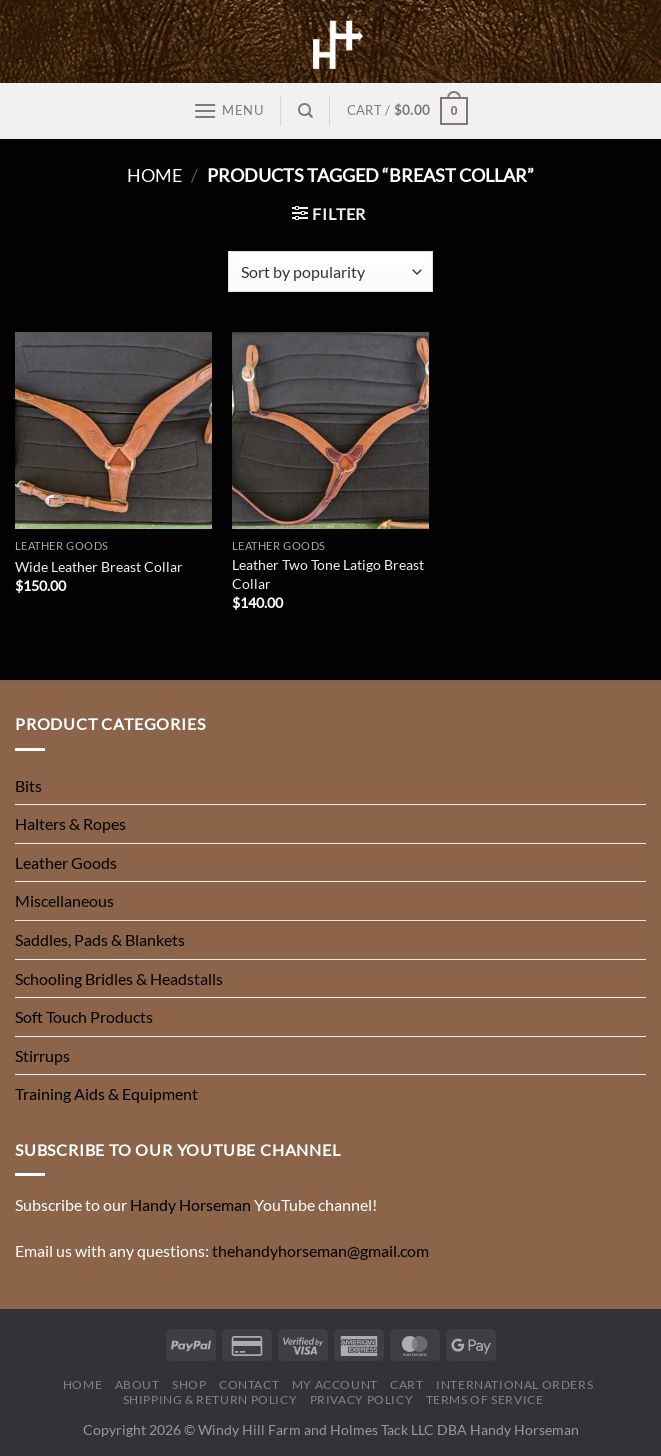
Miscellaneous (64, 900)
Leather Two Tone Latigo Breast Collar (328, 574)
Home (154, 175)
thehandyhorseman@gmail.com (320, 1250)
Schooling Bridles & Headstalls (119, 978)
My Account (335, 1384)
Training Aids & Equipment (106, 1093)
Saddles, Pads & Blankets (100, 939)
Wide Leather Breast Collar (99, 566)
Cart (406, 1384)
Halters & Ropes (70, 823)
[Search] (305, 111)
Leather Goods (66, 862)
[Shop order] (330, 271)
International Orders (514, 1384)
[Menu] (228, 110)
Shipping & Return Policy (210, 1399)
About (137, 1384)
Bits (28, 785)
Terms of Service (485, 1399)
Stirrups (42, 1055)
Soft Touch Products (84, 1016)
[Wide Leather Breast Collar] (113, 430)
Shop (189, 1384)
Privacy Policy (362, 1399)
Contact (249, 1384)
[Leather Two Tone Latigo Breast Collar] (330, 430)
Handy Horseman (190, 1204)
